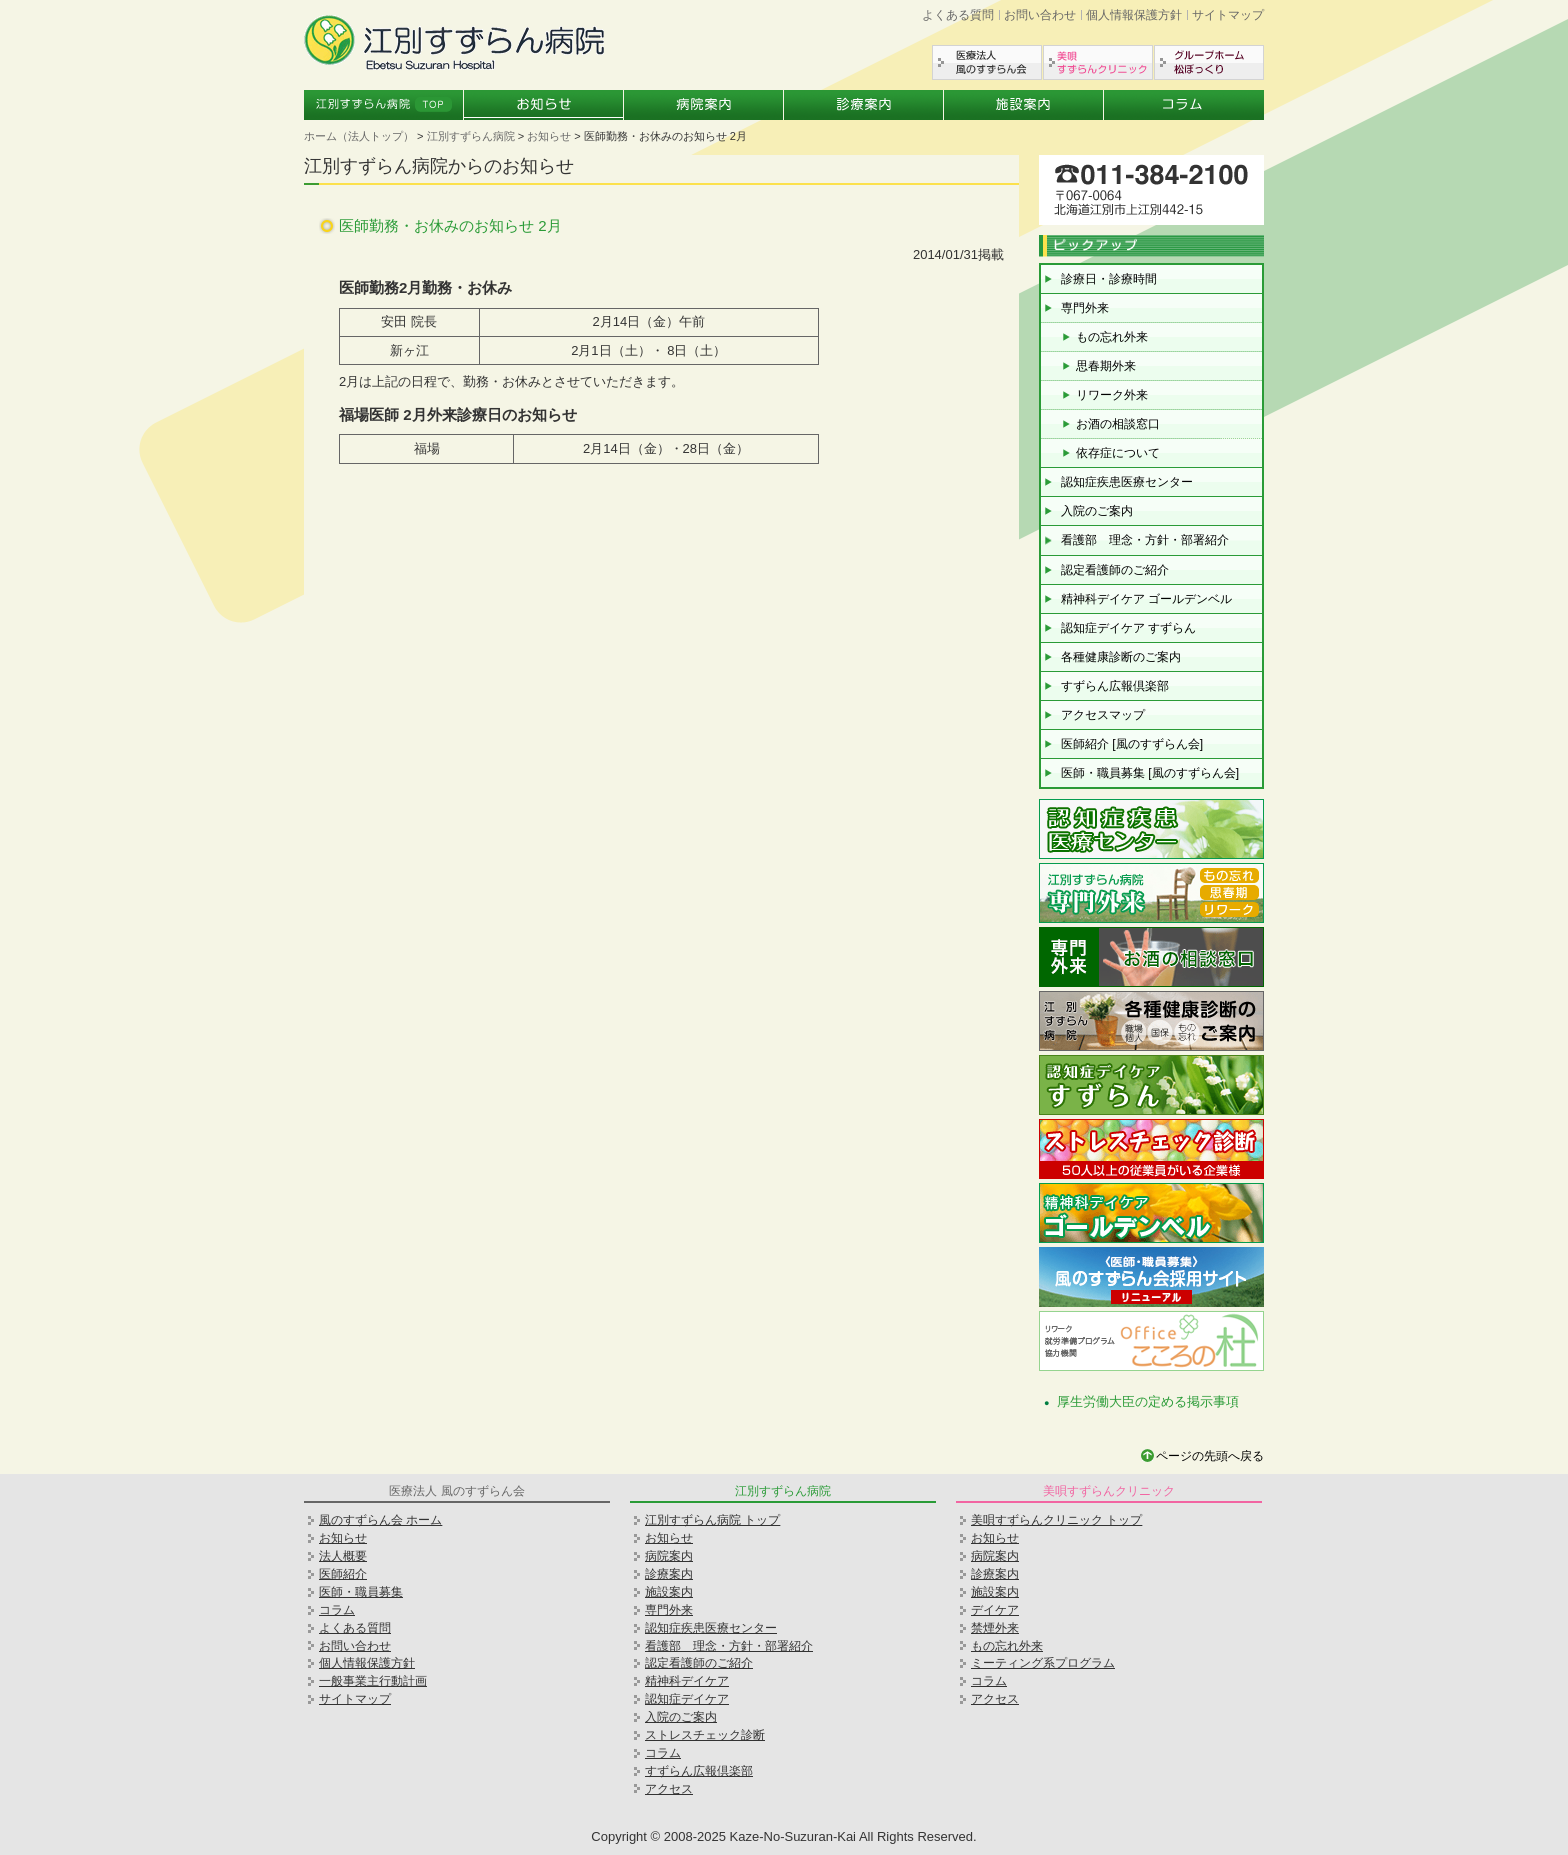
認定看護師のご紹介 (1115, 570)
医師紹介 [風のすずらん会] (1132, 744)
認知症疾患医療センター (1127, 482)
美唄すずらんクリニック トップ (1056, 1520)
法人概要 (343, 1556)
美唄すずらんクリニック (1098, 62)
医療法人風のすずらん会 (987, 62)
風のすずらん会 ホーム (380, 1520)
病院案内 (704, 105)
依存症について (1118, 453)
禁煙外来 (995, 1628)
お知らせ (544, 105)
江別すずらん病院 (471, 136)
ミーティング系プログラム (1043, 1663)
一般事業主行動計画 (373, 1681)
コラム (1184, 105)
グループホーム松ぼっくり (1209, 62)
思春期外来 (1106, 366)
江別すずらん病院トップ (384, 105)
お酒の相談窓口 (1118, 424)
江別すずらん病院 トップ (712, 1520)
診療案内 (864, 105)
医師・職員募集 (361, 1592)
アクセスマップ (1103, 715)
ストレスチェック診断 (705, 1735)
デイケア (995, 1610)
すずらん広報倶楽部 (1115, 686)
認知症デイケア (687, 1699)
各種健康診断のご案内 (1121, 657)
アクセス (669, 1789)
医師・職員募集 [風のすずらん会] (1150, 773)
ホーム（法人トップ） (359, 136)
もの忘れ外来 (1112, 337)
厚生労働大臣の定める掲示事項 (1148, 1401)
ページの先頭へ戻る (1210, 1456)
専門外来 (1085, 308)
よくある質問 (958, 15)
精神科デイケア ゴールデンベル (1146, 599)
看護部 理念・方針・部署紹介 (1145, 540)
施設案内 (1024, 105)
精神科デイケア (687, 1681)
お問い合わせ (1040, 15)
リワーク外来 (1112, 395)
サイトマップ (1228, 15)
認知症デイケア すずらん (1128, 628)
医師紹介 (343, 1574)
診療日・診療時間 (1109, 279)
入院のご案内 (1097, 511)
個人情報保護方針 (1134, 15)
